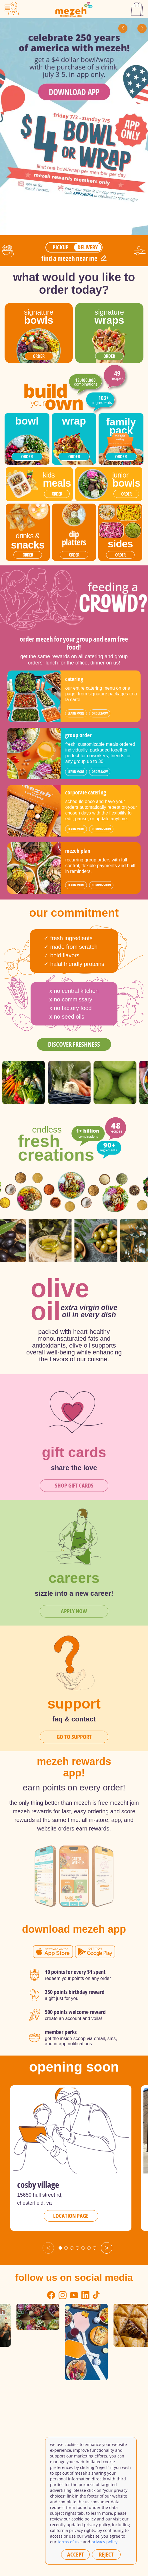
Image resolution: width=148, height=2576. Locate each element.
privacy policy (104, 2542)
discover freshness (74, 1044)
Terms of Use (70, 2542)
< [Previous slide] (48, 2248)
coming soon (101, 829)
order (39, 356)
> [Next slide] (107, 2248)
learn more (76, 713)
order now (100, 713)
